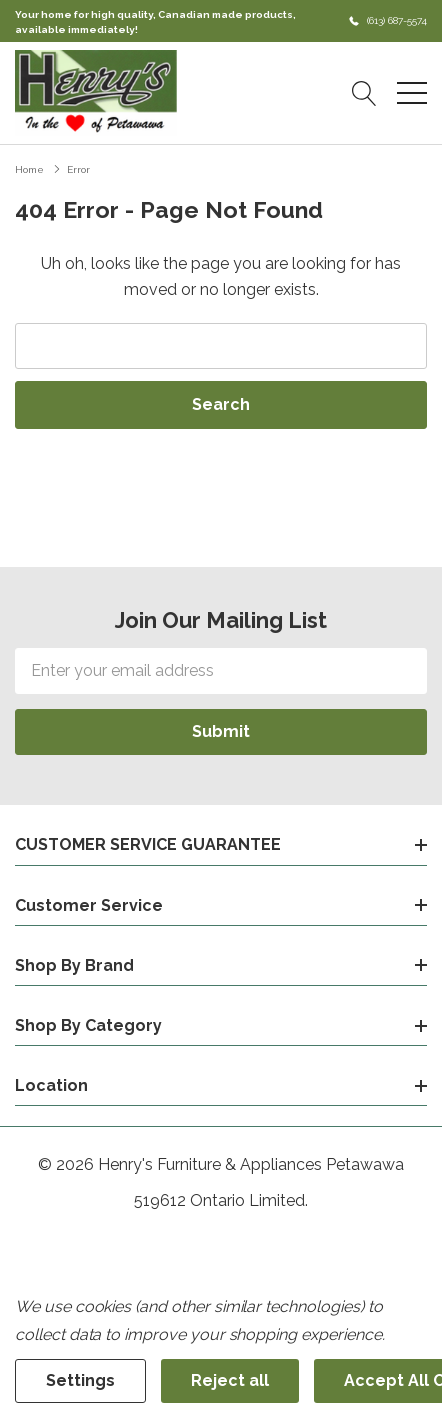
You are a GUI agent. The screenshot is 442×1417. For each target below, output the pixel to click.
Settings (80, 1380)
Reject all (230, 1380)
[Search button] (364, 93)
